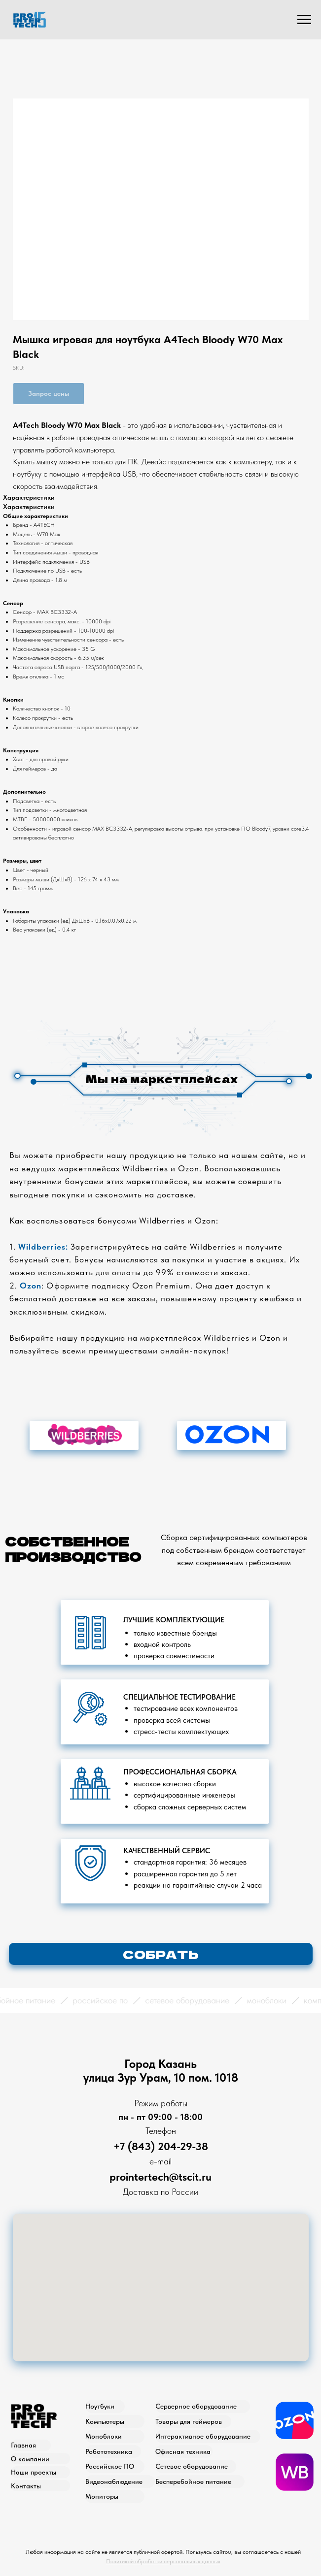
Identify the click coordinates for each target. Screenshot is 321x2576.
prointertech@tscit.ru (160, 2176)
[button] (160, 1954)
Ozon (30, 1285)
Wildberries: (43, 1247)
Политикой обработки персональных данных (163, 2561)
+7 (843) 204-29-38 (160, 2146)
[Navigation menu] (304, 20)
